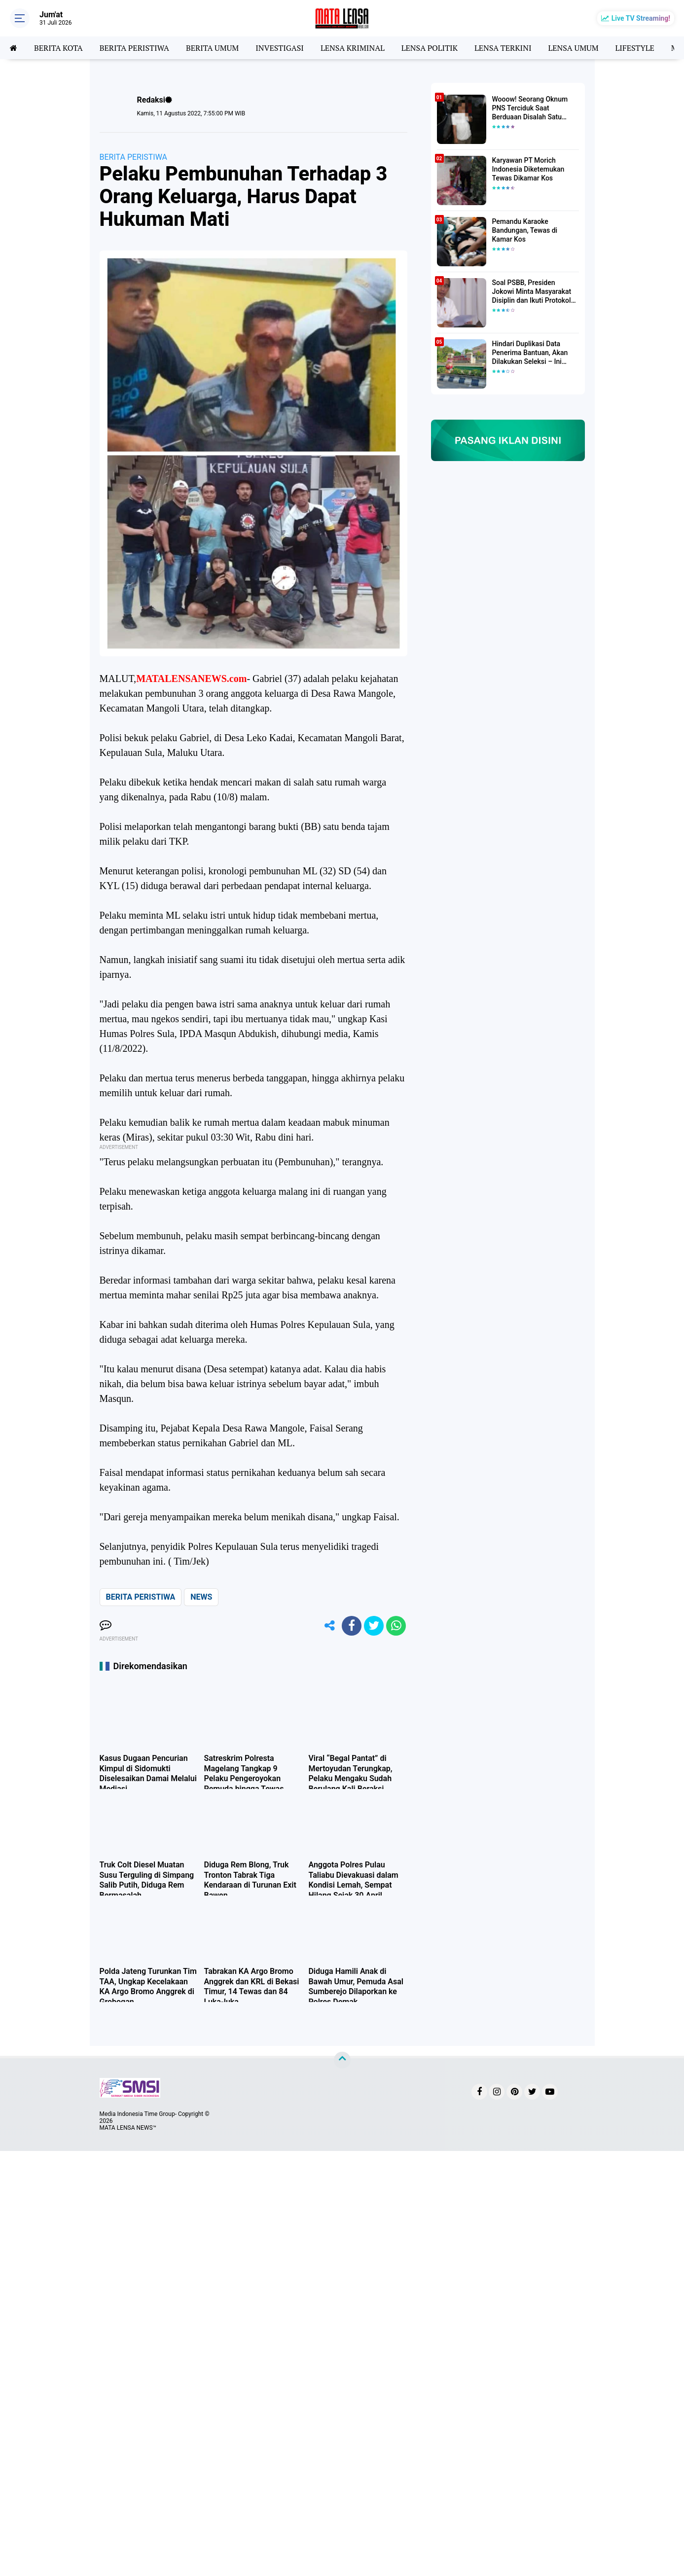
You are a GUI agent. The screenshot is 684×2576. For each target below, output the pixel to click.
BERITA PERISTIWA (134, 47)
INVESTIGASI (279, 47)
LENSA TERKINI (503, 47)
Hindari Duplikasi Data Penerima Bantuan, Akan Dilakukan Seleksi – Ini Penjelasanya (530, 353)
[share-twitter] (374, 1626)
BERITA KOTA (58, 47)
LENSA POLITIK (429, 47)
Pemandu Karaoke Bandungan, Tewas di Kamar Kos (525, 230)
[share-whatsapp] (396, 1626)
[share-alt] (329, 1626)
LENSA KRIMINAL (353, 47)
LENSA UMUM (573, 47)
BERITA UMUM (212, 47)
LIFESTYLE (634, 47)
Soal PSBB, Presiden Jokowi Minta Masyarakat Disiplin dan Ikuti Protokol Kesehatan (532, 292)
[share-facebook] (351, 1626)
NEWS (201, 1597)
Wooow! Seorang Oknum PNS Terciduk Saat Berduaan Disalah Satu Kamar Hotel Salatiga (530, 108)
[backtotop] (342, 2059)
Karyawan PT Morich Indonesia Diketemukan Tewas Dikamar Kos (528, 169)
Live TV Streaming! (641, 18)
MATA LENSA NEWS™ (128, 2127)
